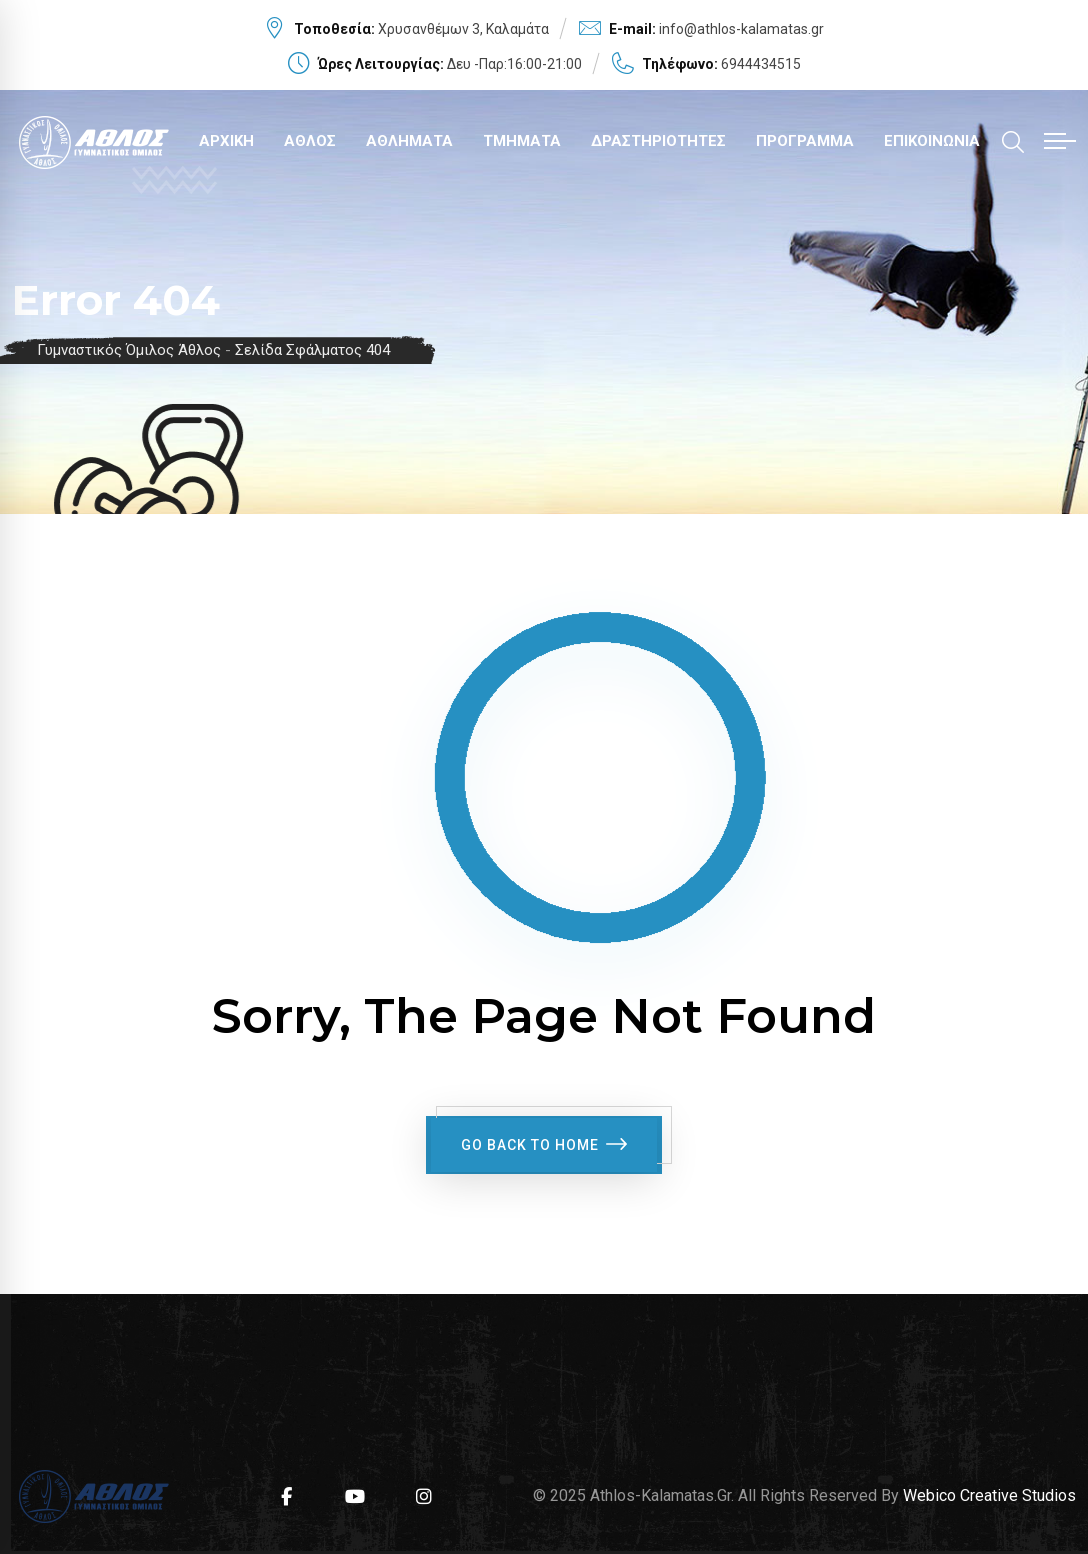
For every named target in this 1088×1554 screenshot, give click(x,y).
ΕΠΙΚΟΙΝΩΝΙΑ (932, 141)
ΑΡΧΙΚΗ (226, 141)
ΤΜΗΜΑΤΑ (522, 141)
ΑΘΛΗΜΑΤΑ (409, 141)
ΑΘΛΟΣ (310, 141)
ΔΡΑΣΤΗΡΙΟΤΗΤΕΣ (658, 141)
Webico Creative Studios (989, 1491)
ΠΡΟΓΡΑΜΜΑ (805, 141)
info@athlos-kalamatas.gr (741, 29)
